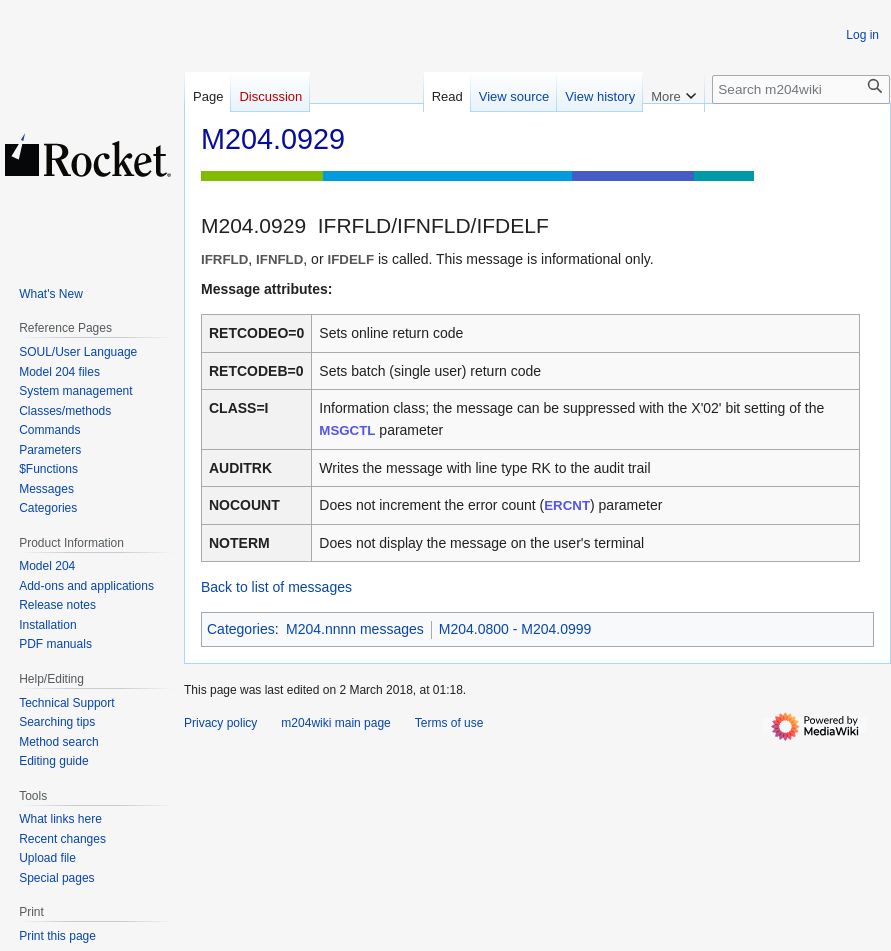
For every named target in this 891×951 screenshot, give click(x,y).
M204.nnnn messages (355, 629)
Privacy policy (220, 723)
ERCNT (567, 505)
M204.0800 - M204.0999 (515, 629)
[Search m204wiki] (801, 89)
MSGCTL (347, 430)
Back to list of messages (276, 587)
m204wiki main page (335, 723)
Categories (241, 629)
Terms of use (449, 723)
